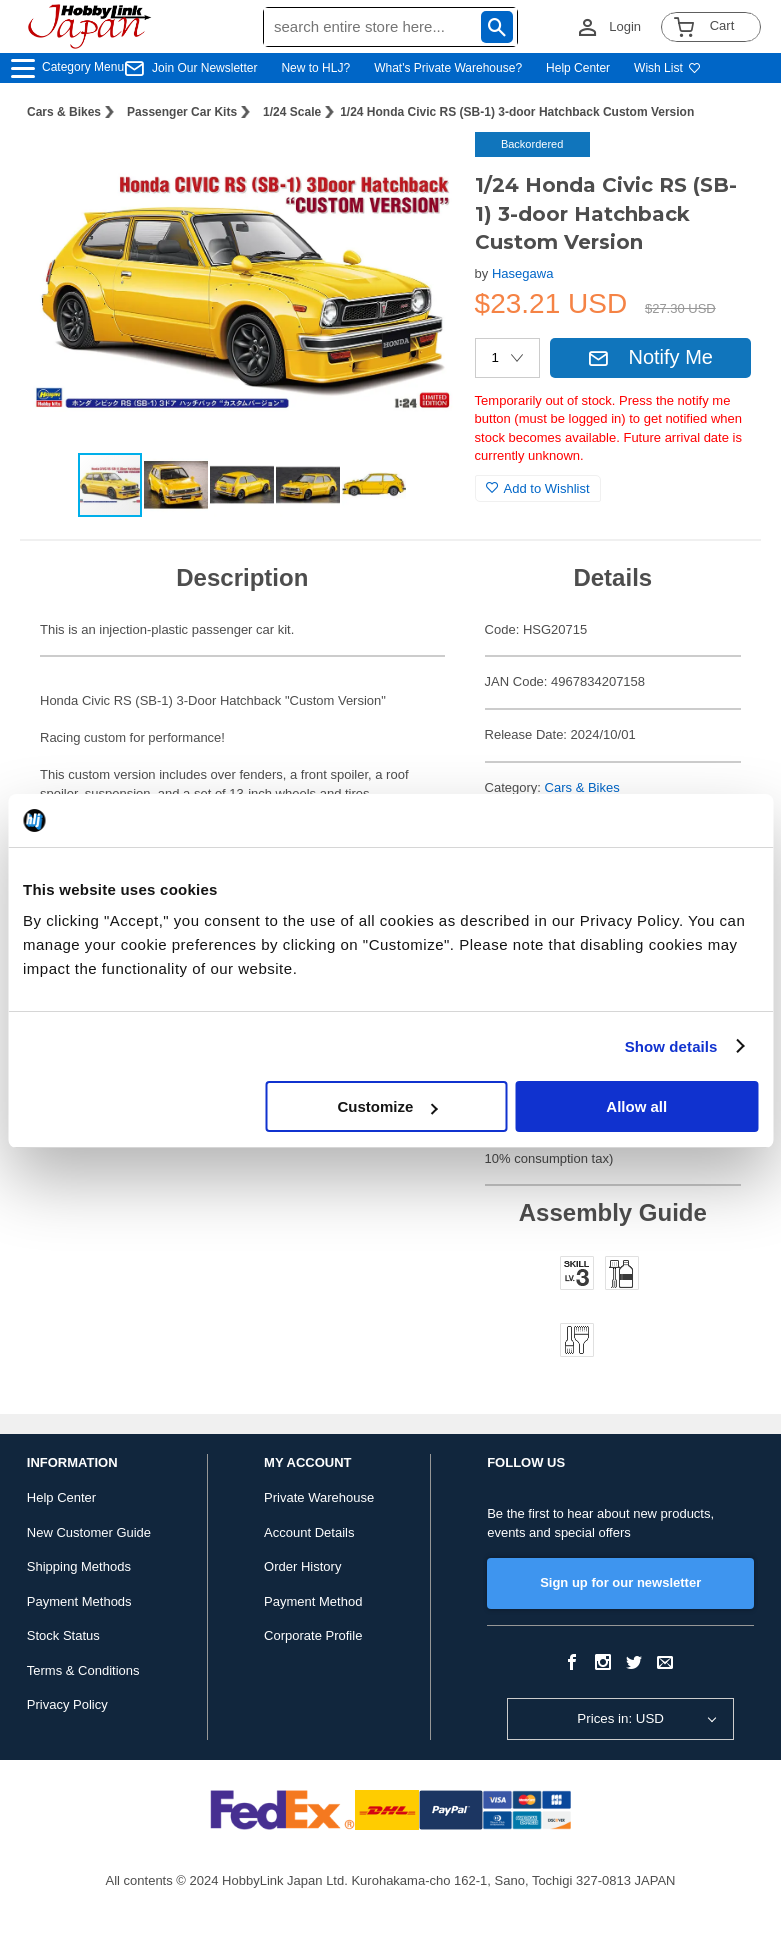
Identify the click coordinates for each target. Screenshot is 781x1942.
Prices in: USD (620, 1718)
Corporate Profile (313, 1635)
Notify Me (650, 357)
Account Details (309, 1532)
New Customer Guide (89, 1532)
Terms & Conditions (83, 1670)
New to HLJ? (315, 68)
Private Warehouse (319, 1497)
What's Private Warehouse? (448, 68)
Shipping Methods (79, 1566)
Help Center (578, 68)
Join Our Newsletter (204, 68)
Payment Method (313, 1601)
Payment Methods (79, 1601)
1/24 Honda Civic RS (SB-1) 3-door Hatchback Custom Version (517, 112)
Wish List (667, 68)
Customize (388, 1106)
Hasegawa (522, 273)
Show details (671, 1046)
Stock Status (63, 1635)
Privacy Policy (67, 1704)
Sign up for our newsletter (620, 1582)
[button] (419, 168)
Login (625, 26)
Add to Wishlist (538, 488)
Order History (302, 1566)
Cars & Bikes (64, 112)
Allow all (636, 1106)
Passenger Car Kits (182, 112)
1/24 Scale (292, 112)
